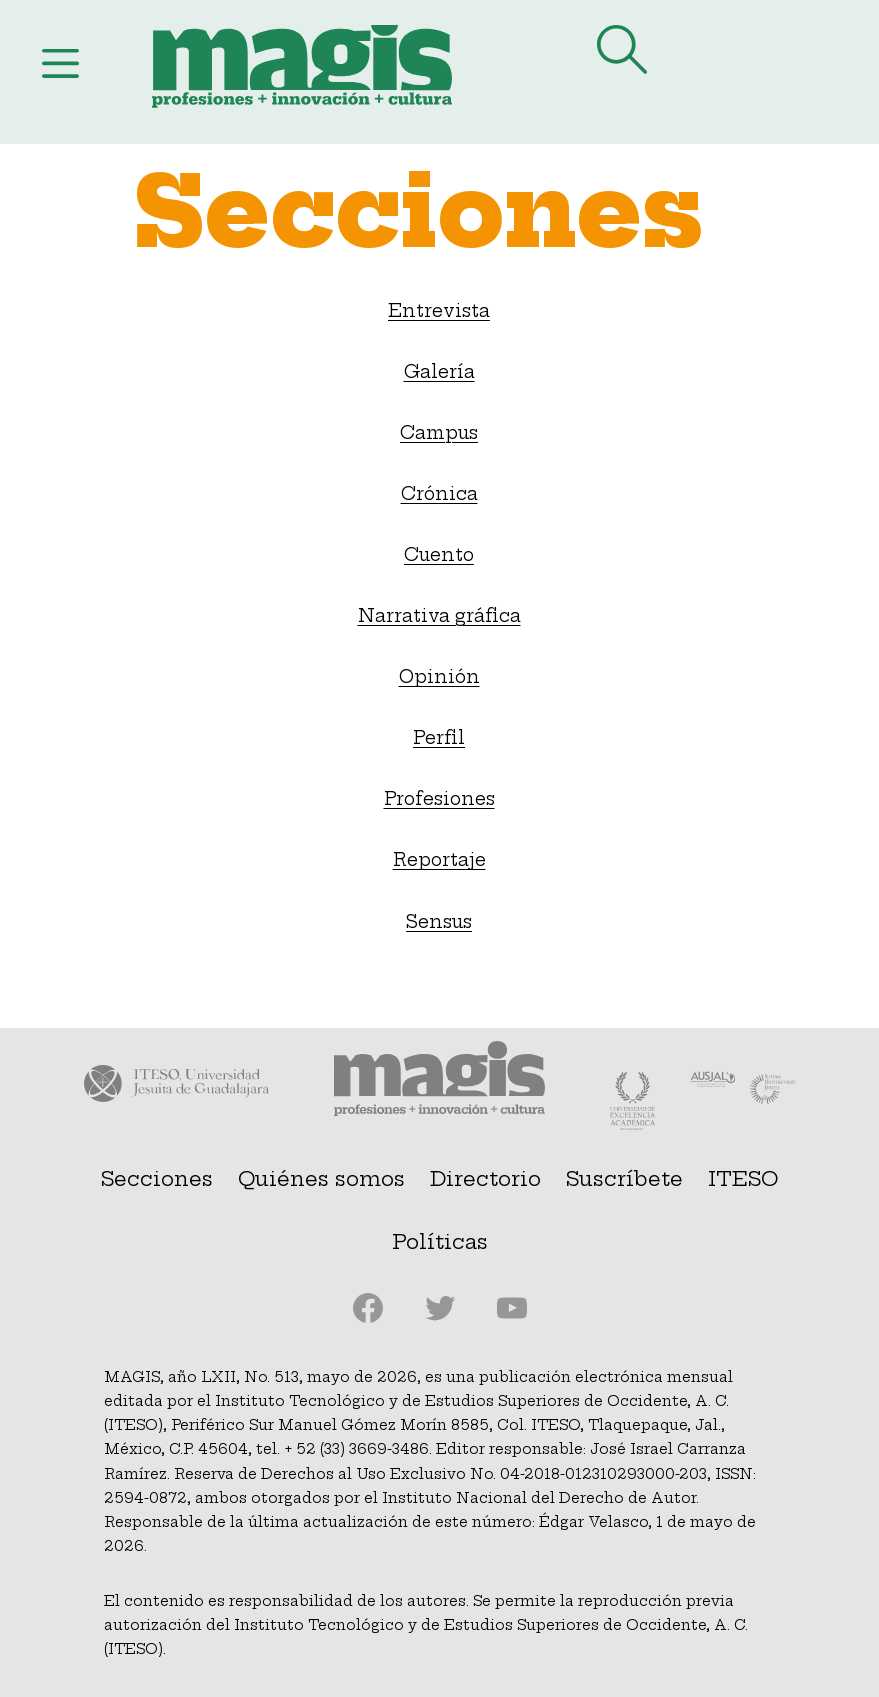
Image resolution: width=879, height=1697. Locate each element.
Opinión (439, 677)
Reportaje (439, 860)
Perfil (439, 738)
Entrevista (439, 311)
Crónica (439, 494)
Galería (439, 372)
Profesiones (439, 799)
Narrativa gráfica (439, 616)
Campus (439, 433)
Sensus (439, 922)
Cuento (439, 555)
